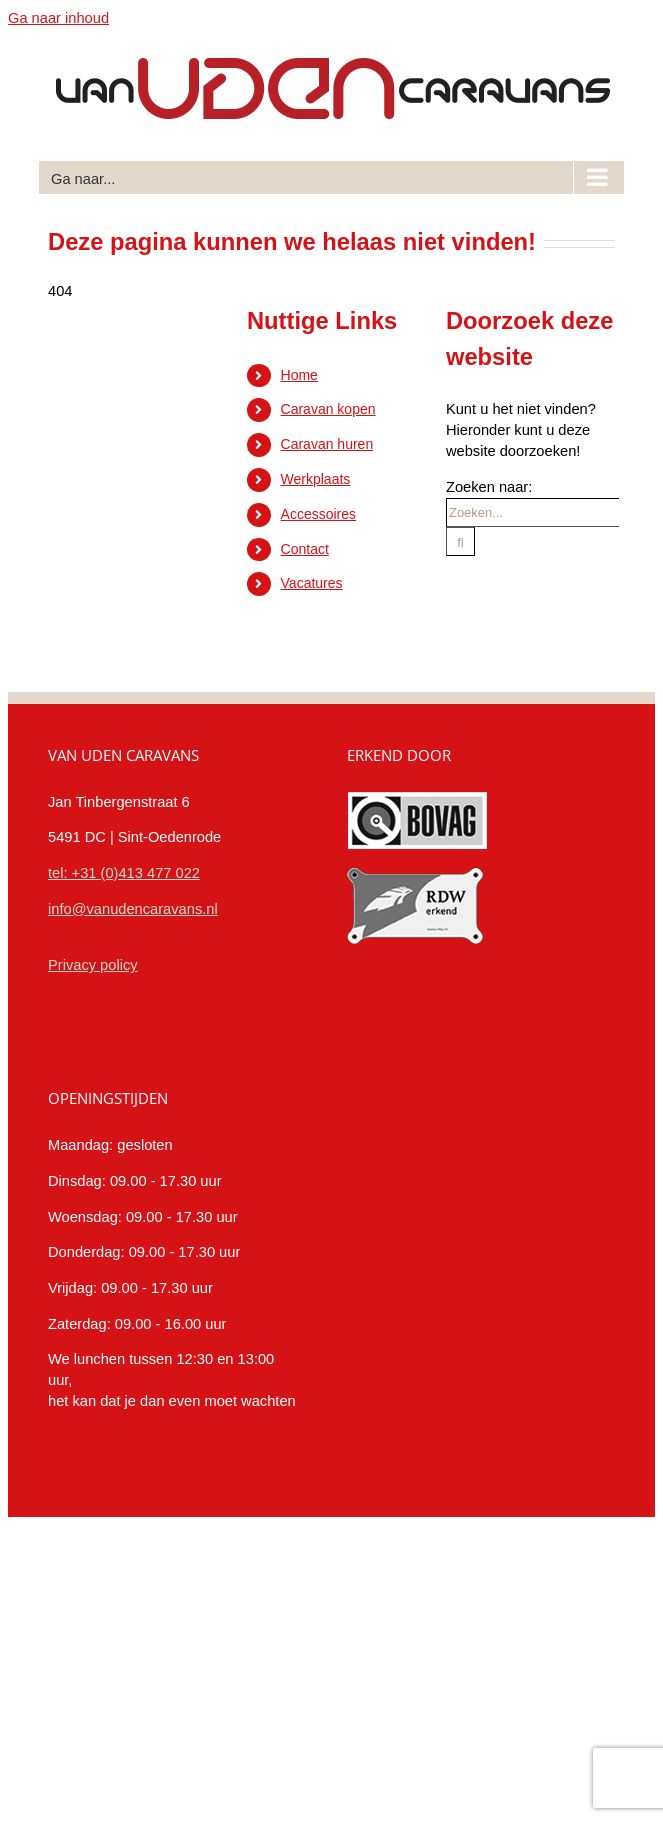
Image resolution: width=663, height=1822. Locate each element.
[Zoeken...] (532, 512)
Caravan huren (327, 444)
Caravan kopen (328, 409)
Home (299, 375)
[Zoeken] (460, 541)
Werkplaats (316, 479)
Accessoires (318, 514)
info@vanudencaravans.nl (133, 909)
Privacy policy (93, 965)
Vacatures (312, 583)
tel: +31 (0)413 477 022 (124, 873)
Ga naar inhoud (58, 18)
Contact (305, 549)
